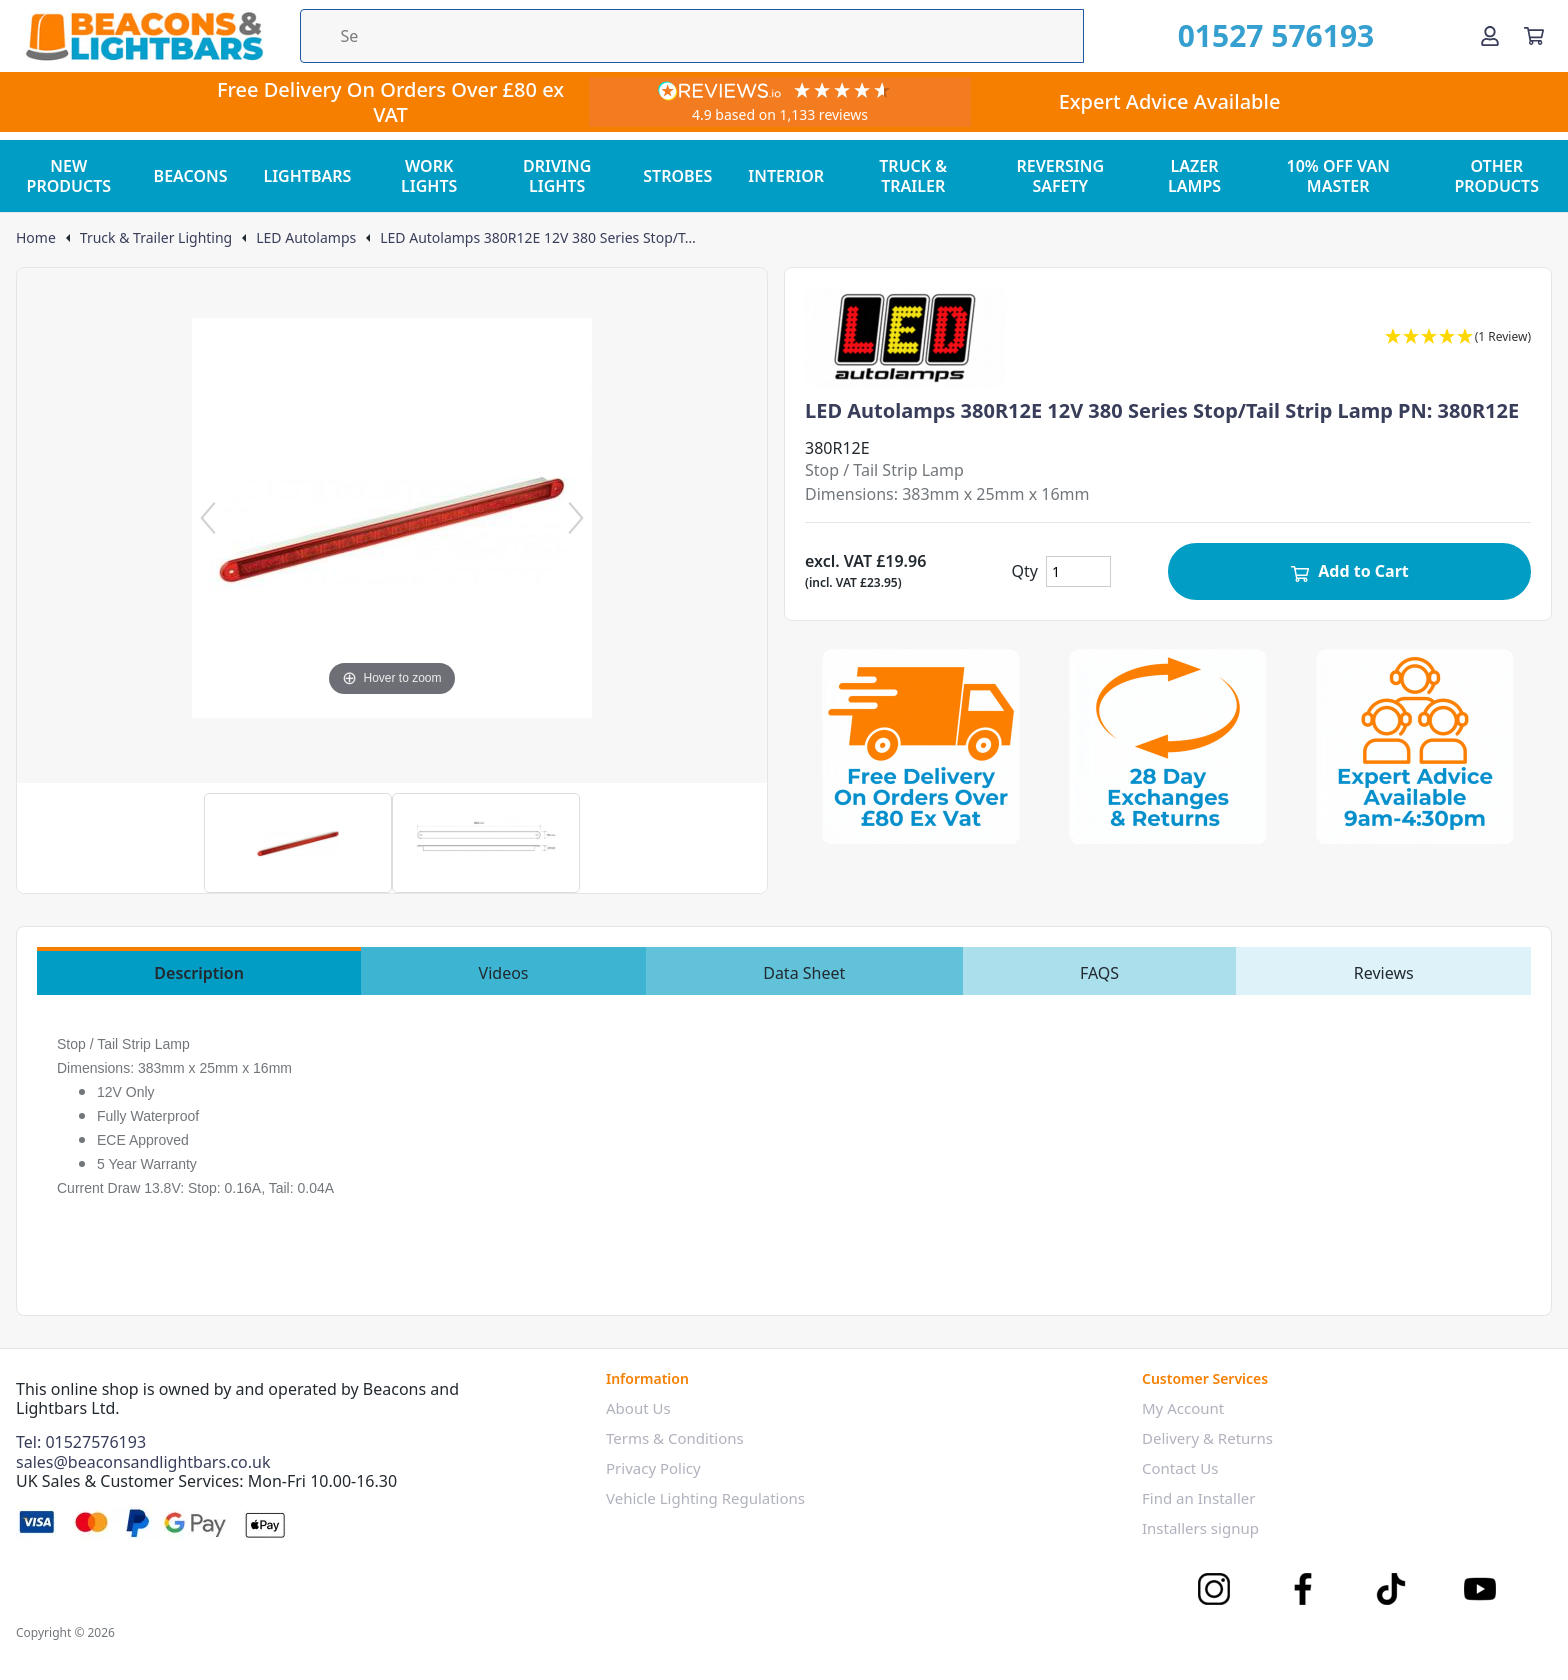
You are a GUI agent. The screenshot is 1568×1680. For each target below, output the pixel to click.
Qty (1025, 571)
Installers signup (1200, 1528)
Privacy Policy (653, 1468)
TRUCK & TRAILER (913, 176)
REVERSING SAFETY (1061, 176)
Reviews (1384, 973)
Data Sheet (804, 973)
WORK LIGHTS (429, 176)
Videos (504, 973)
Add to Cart (1349, 571)
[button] (1458, 337)
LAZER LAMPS (1194, 176)
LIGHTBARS (307, 176)
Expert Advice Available (1170, 101)
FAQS (1099, 973)
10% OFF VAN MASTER (1338, 176)
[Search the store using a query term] (692, 36)
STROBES (677, 176)
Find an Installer (1198, 1498)
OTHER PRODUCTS (1496, 176)
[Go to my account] (1490, 36)
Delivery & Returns (1207, 1438)
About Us (638, 1408)
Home (36, 238)
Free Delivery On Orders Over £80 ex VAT (390, 102)
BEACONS (191, 176)
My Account (1183, 1408)
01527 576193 (1276, 36)
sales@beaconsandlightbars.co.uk (143, 1462)
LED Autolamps (306, 238)
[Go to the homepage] (144, 36)
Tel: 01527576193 (81, 1442)
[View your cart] (1534, 36)
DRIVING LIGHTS (557, 176)
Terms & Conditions (675, 1438)
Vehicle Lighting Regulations (705, 1498)
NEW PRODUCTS (69, 176)
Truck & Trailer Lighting (156, 238)
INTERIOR (786, 176)
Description (199, 973)
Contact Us (1180, 1468)
